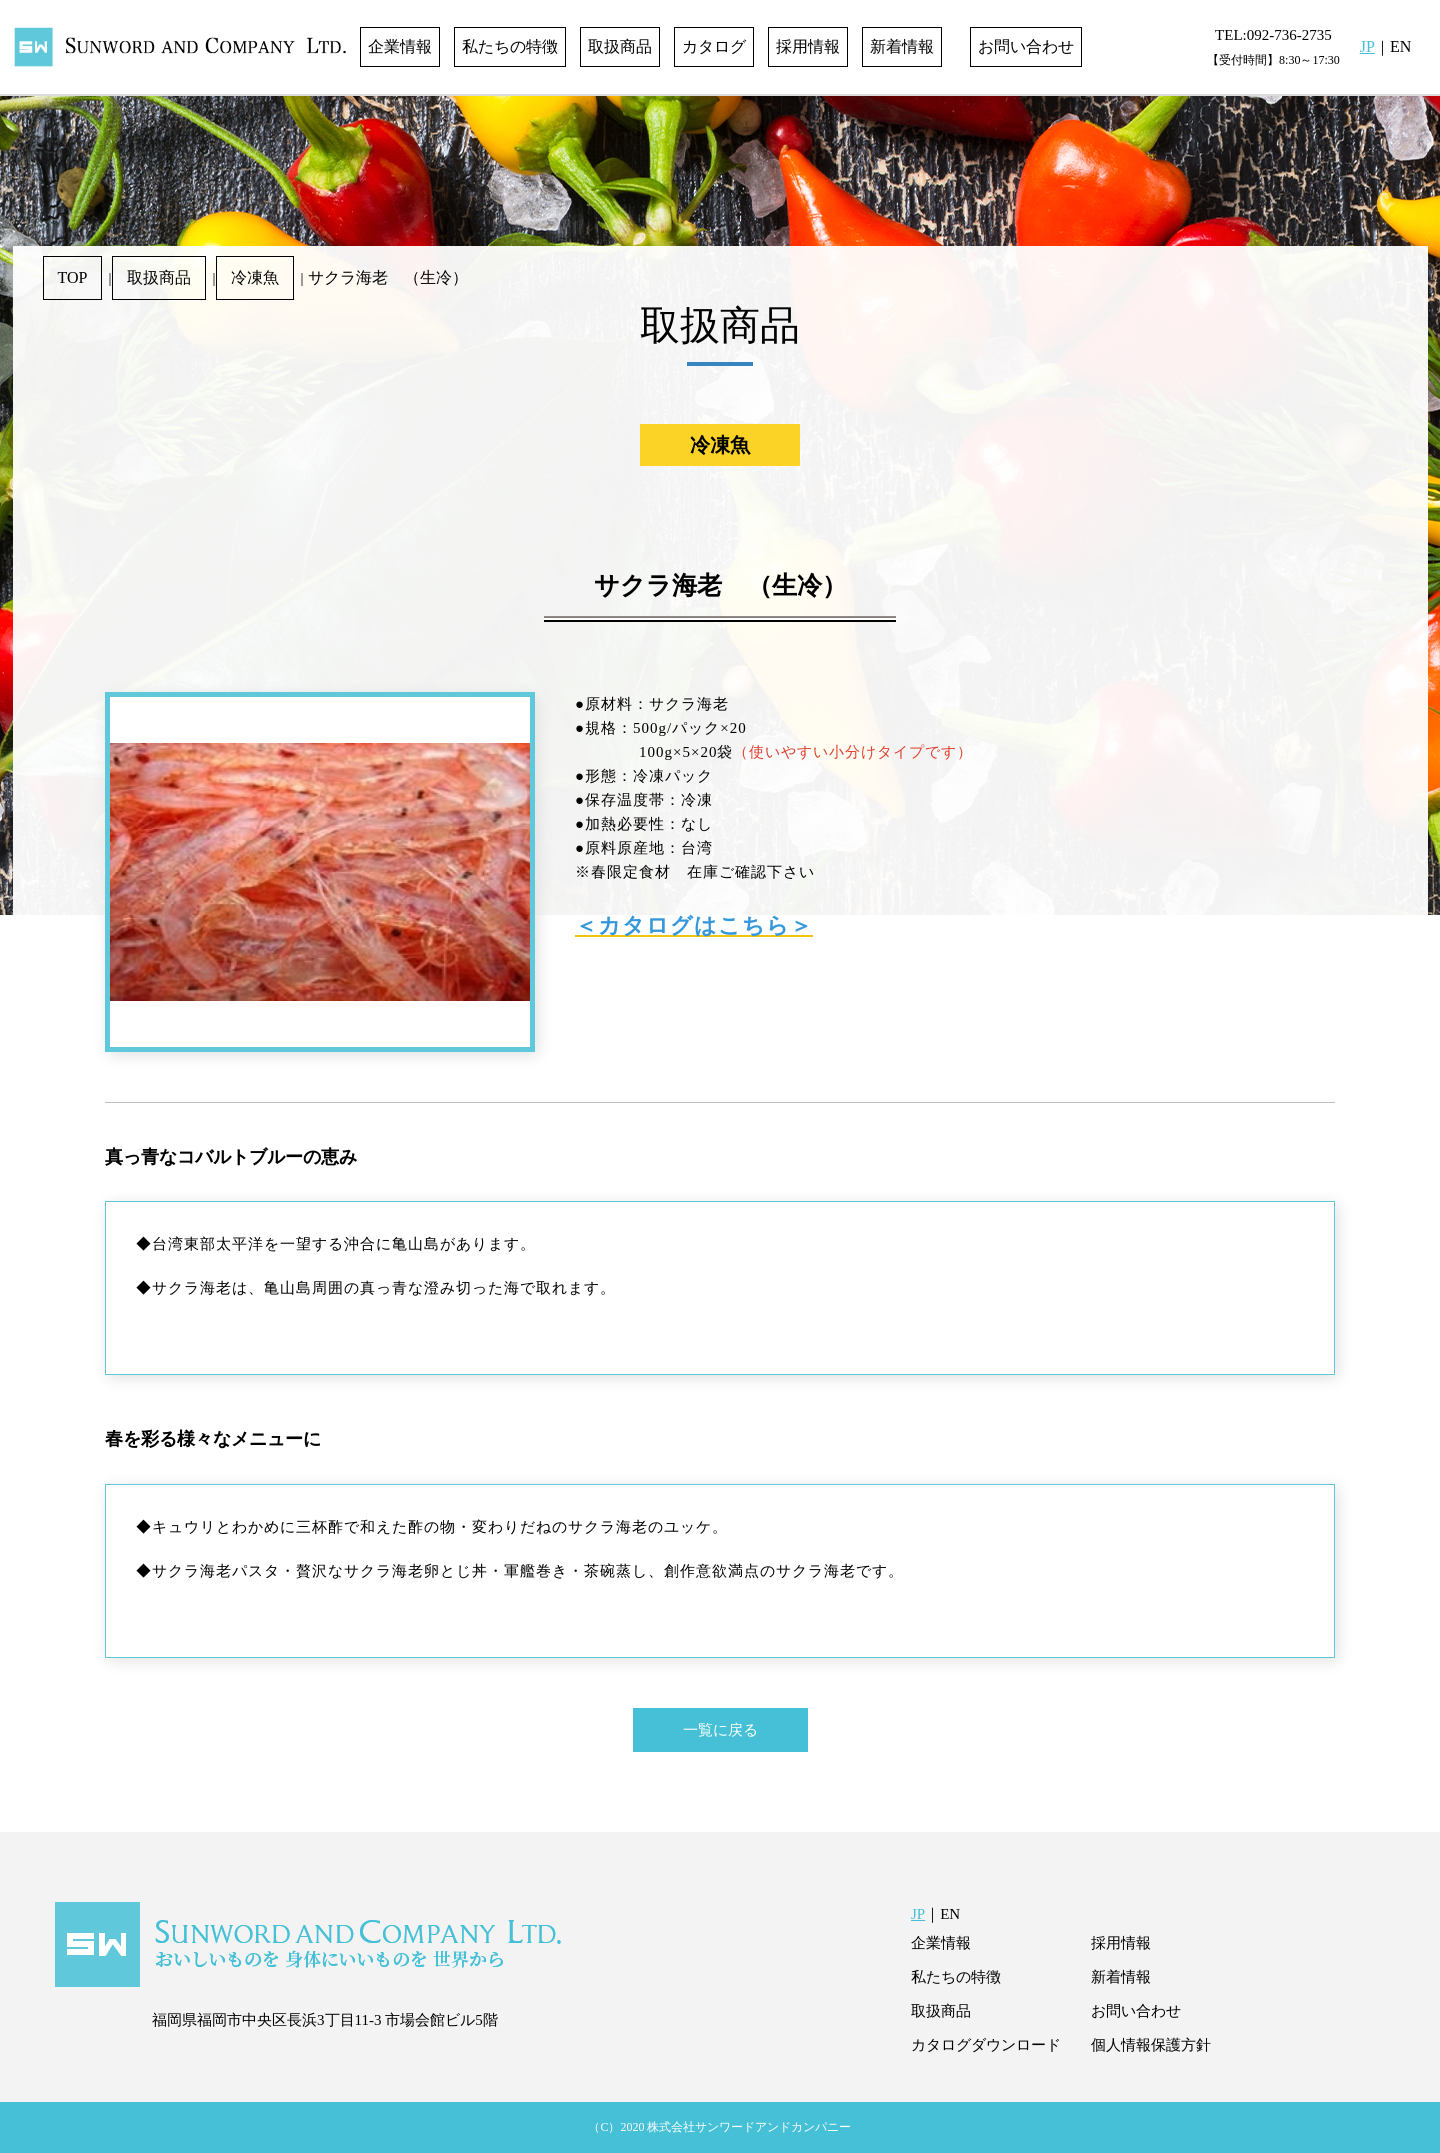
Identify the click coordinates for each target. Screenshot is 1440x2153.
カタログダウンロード (986, 2045)
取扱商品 (620, 46)
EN (1400, 46)
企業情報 (400, 46)
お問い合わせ (1026, 46)
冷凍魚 (255, 277)
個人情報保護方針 (1151, 2045)
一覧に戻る (720, 1730)
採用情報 (808, 46)
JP (1367, 46)
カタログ (714, 46)
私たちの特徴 (510, 46)
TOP (73, 277)
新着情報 (902, 46)
